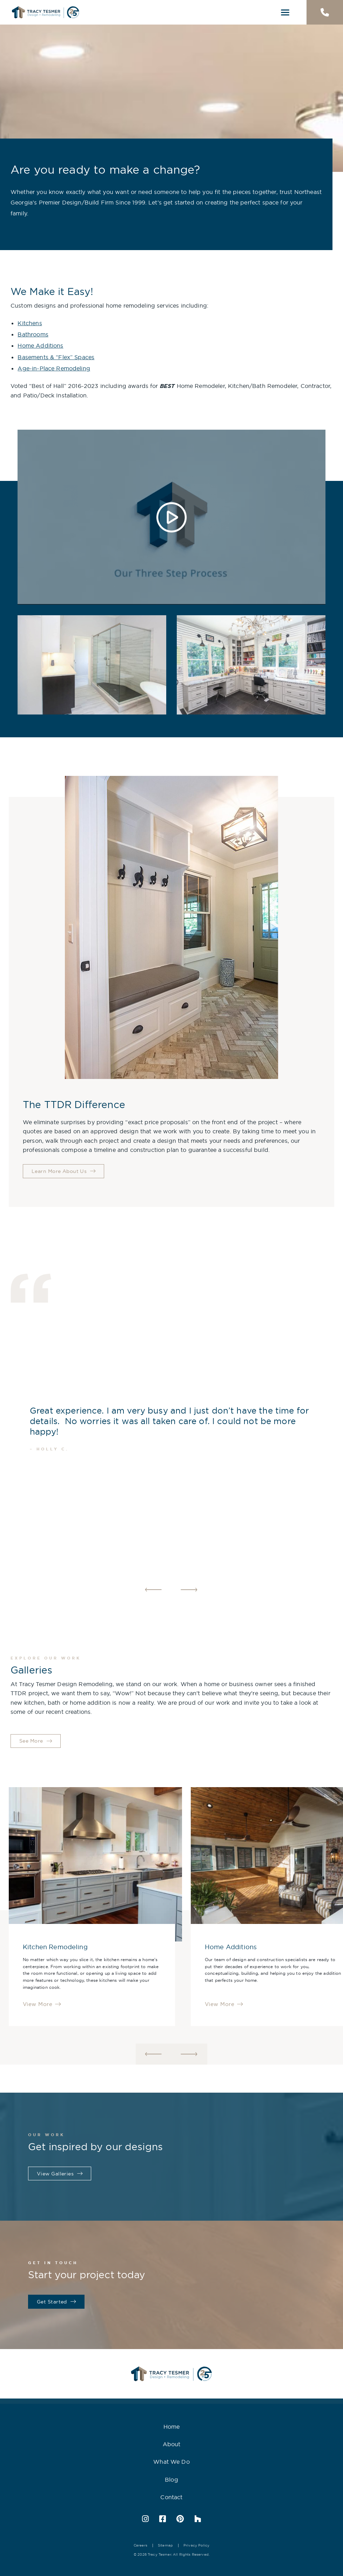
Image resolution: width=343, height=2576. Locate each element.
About (172, 2444)
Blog (171, 2479)
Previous (154, 1589)
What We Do (171, 2461)
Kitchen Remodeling (55, 1947)
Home (171, 2426)
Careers (140, 2545)
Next (189, 1589)
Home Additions (40, 345)
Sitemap (165, 2545)
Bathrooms (33, 334)
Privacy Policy (196, 2545)
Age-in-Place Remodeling (54, 368)
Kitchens (30, 323)
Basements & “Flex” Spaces (56, 357)
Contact (171, 2497)
